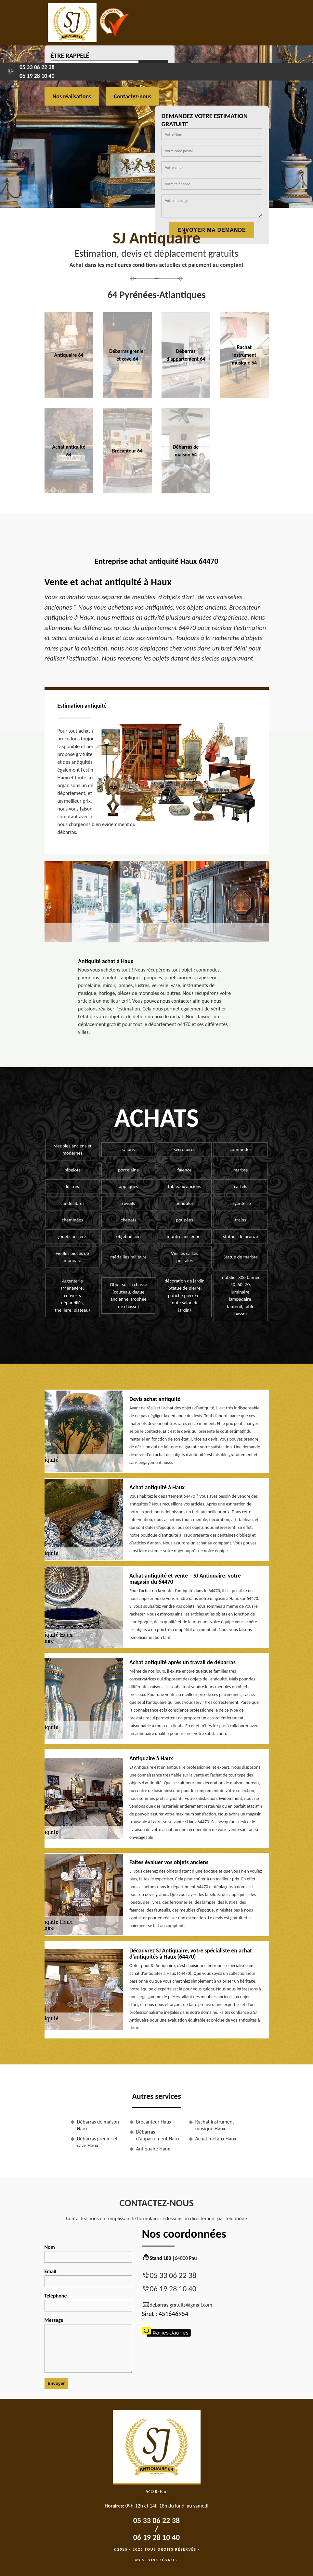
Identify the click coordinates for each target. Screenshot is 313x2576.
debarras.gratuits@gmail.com (177, 2305)
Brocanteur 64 (127, 451)
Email (88, 2277)
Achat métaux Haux (215, 2139)
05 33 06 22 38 (37, 67)
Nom (88, 2253)
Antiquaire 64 (69, 355)
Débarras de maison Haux (98, 2125)
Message (88, 2345)
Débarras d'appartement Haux (158, 2135)
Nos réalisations (72, 96)
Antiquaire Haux (153, 2149)
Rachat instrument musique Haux (214, 2125)
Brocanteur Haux (154, 2122)
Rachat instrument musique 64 (244, 355)
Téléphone (88, 2302)
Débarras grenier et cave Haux (97, 2142)
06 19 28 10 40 (37, 76)
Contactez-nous (132, 96)
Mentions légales (156, 2560)
